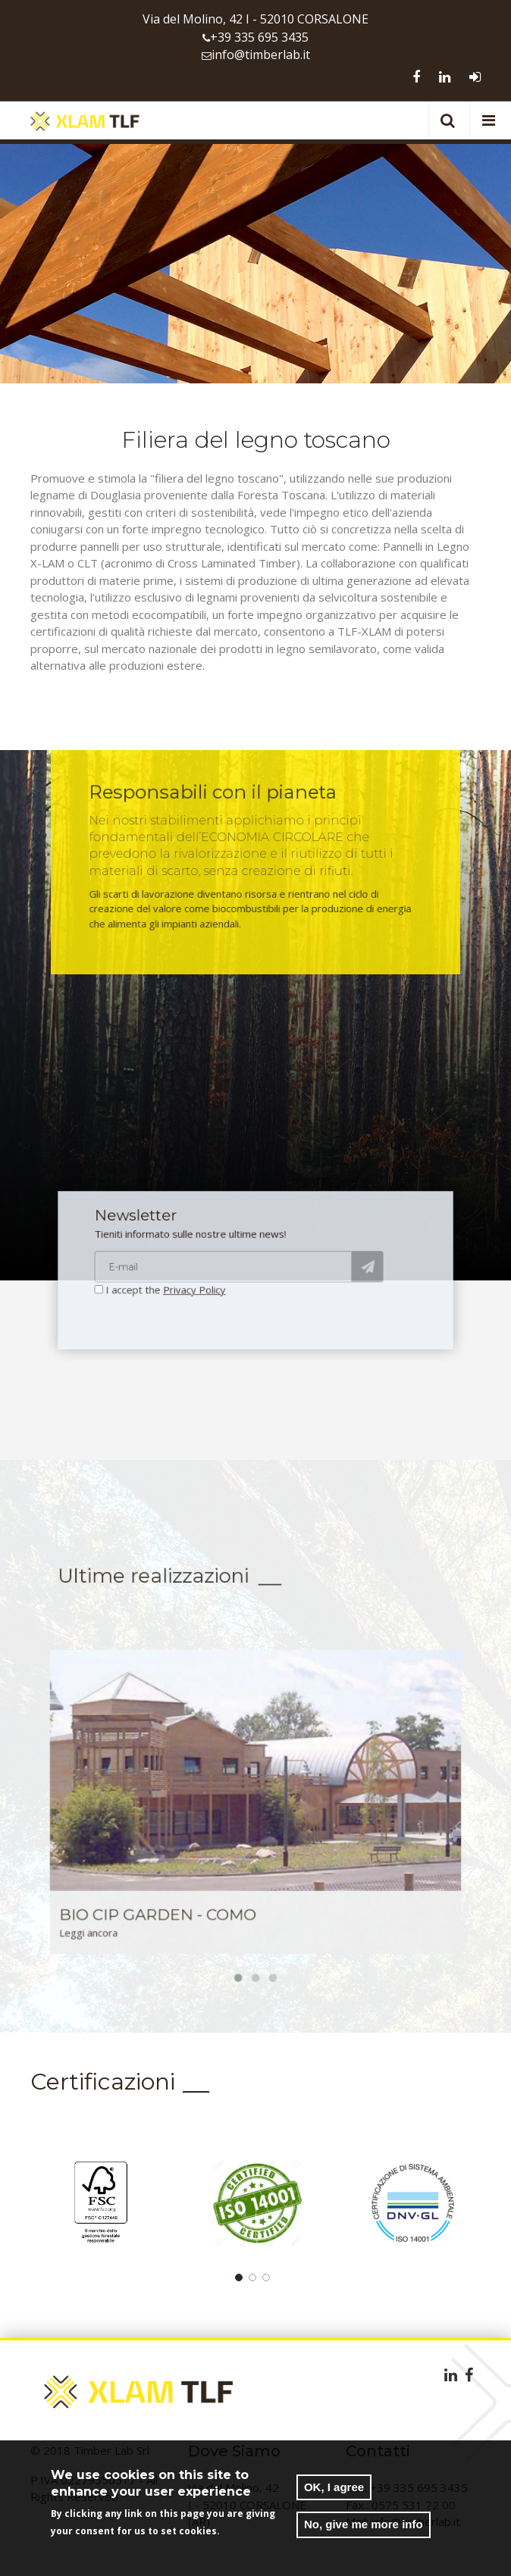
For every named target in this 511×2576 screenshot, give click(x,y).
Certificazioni (102, 2082)
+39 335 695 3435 (259, 37)
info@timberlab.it (261, 54)
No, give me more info (363, 2525)
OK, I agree (334, 2488)
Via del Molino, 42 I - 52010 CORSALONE (255, 19)
